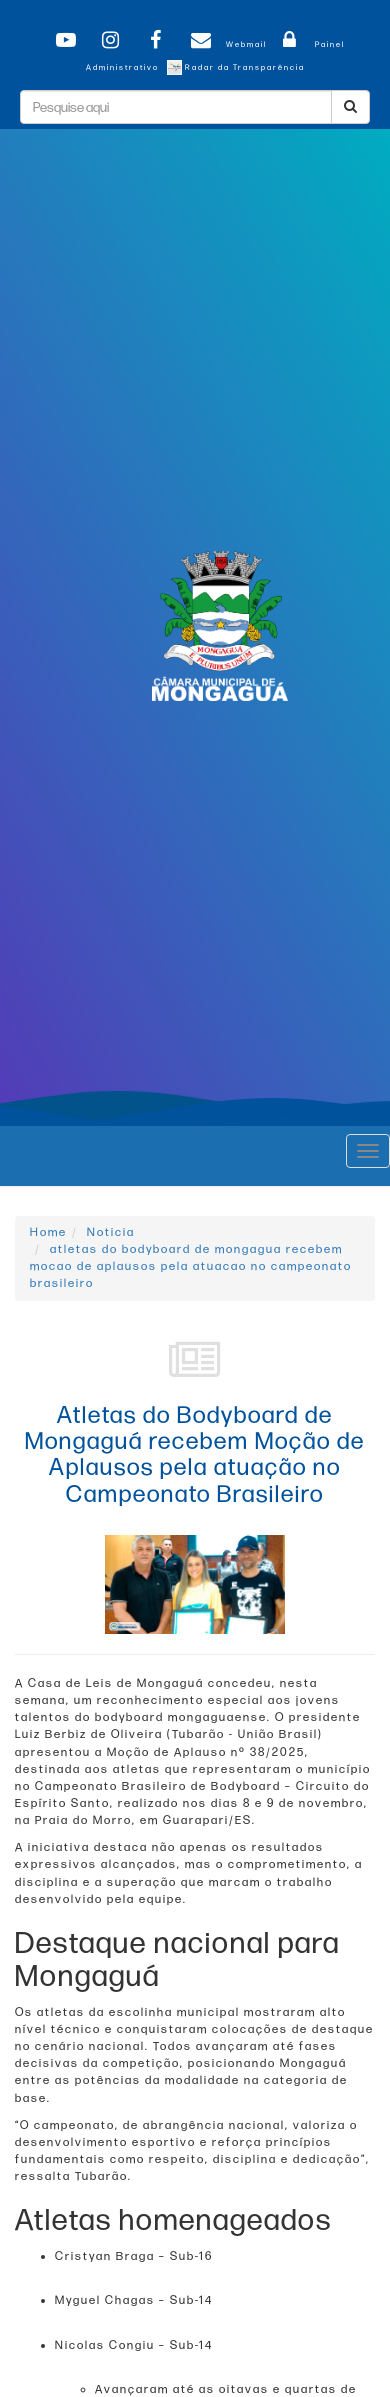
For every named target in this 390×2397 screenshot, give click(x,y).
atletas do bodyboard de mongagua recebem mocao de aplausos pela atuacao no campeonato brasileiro (191, 1266)
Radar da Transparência (236, 67)
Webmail (225, 44)
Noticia (111, 1232)
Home (48, 1232)
